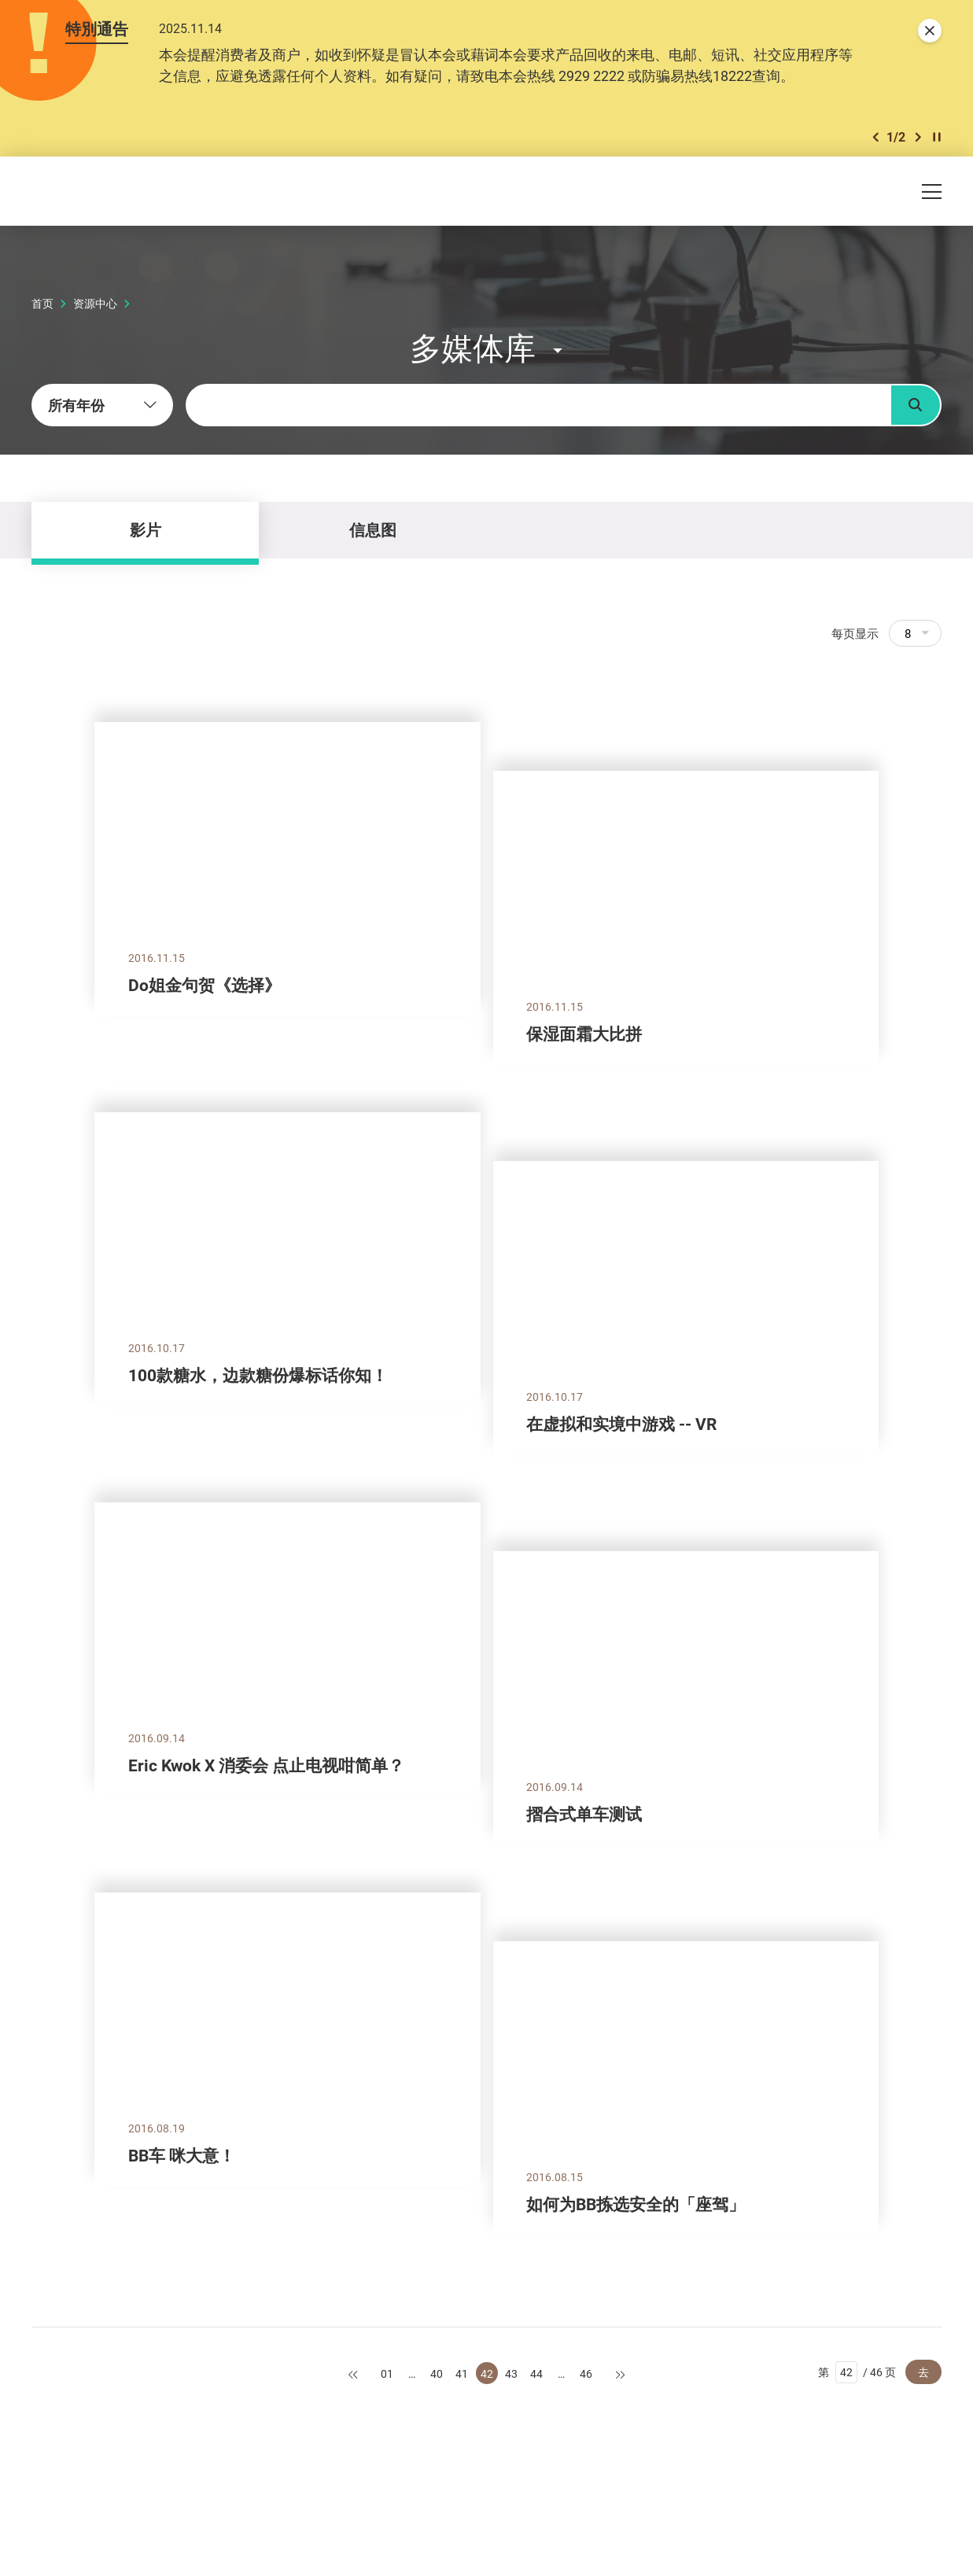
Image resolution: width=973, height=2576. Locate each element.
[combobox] (102, 405)
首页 (42, 303)
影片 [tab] (145, 529)
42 (487, 2373)
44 (536, 2373)
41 (461, 2373)
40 (436, 2373)
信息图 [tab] (372, 529)
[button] (875, 137)
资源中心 (95, 303)
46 (586, 2373)
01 (387, 2373)
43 (511, 2373)
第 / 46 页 (857, 2372)
